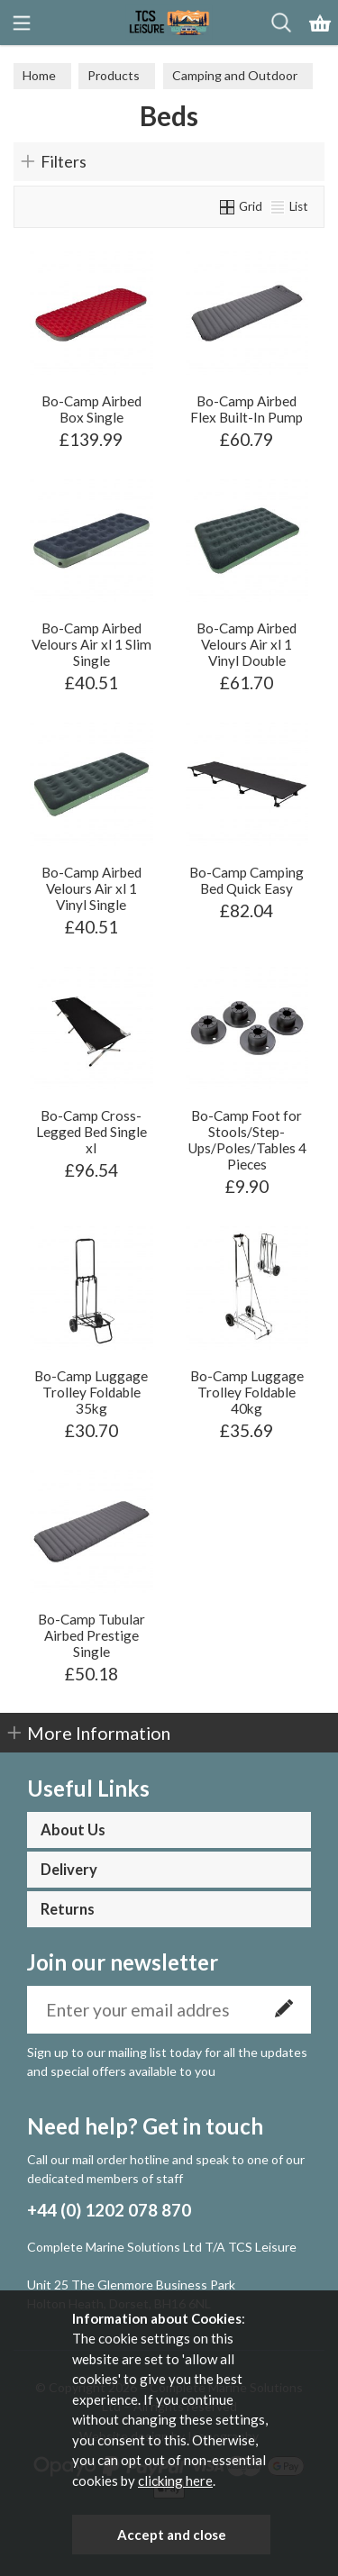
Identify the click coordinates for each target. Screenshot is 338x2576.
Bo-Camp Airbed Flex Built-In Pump (246, 409)
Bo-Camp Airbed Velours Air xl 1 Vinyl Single (91, 888)
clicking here (175, 2480)
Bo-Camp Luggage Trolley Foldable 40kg (247, 1392)
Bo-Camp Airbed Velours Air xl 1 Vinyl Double (246, 644)
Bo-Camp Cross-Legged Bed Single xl (91, 1131)
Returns (68, 1909)
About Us (73, 1830)
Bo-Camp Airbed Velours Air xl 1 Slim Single (91, 644)
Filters (64, 161)
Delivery (69, 1870)
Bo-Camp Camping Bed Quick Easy (246, 880)
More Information (98, 1732)
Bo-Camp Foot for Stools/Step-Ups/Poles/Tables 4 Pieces (246, 1139)
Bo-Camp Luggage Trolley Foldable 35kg (91, 1392)
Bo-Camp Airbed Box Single (91, 409)
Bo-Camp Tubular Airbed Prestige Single (91, 1635)
